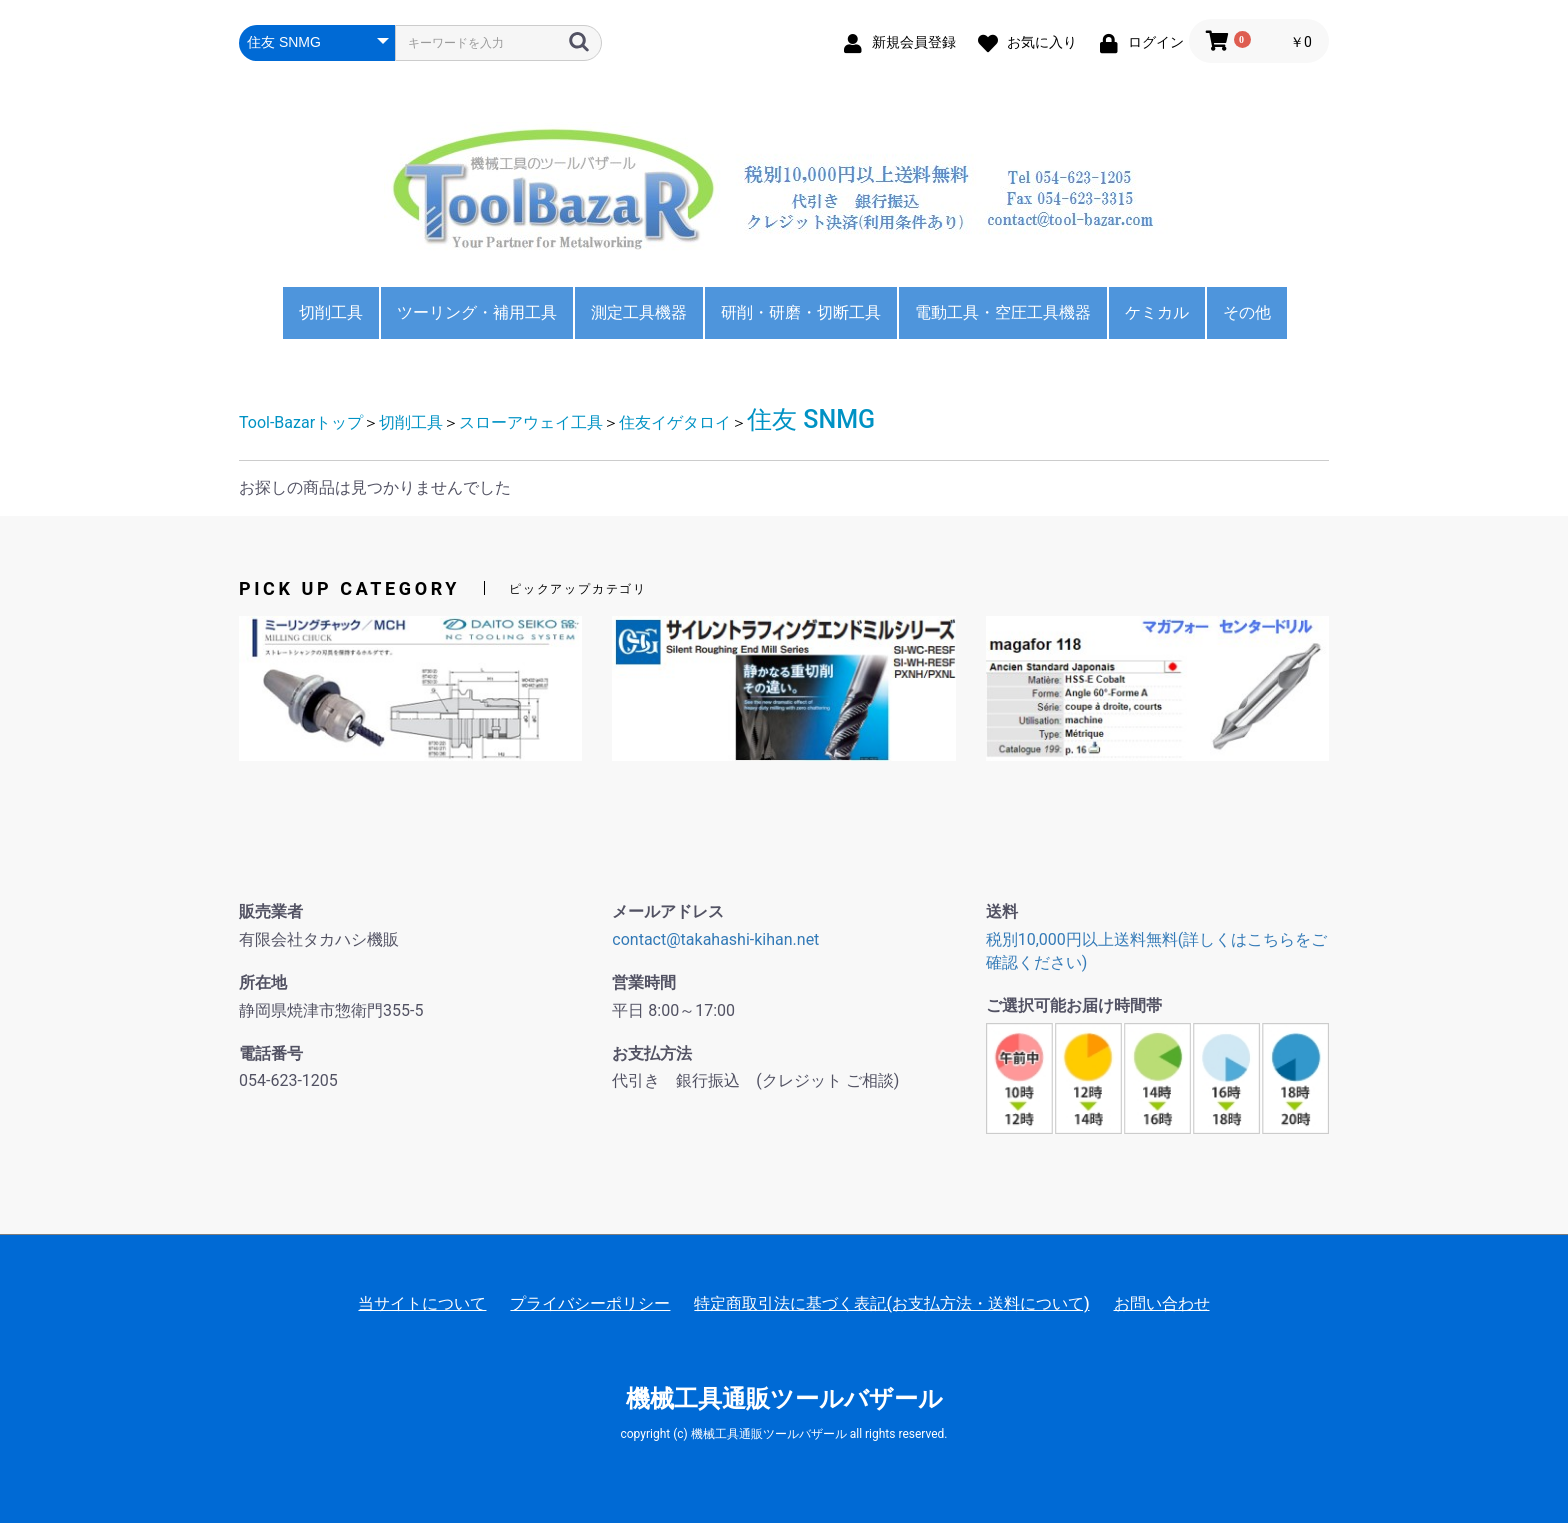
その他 (1247, 312)
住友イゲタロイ (675, 422)
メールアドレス (668, 911)
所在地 (263, 982)
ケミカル (1157, 312)
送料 (1002, 911)
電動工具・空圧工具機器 (1003, 312)
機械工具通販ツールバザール (784, 1399)
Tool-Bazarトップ (301, 422)
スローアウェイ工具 (531, 422)
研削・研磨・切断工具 (801, 312)
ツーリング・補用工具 (477, 312)
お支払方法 (652, 1053)
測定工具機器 (639, 312)
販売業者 (271, 911)
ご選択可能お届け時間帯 (1074, 1005)
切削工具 (331, 312)
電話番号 (271, 1053)
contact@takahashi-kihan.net (715, 939)
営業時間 (644, 982)
